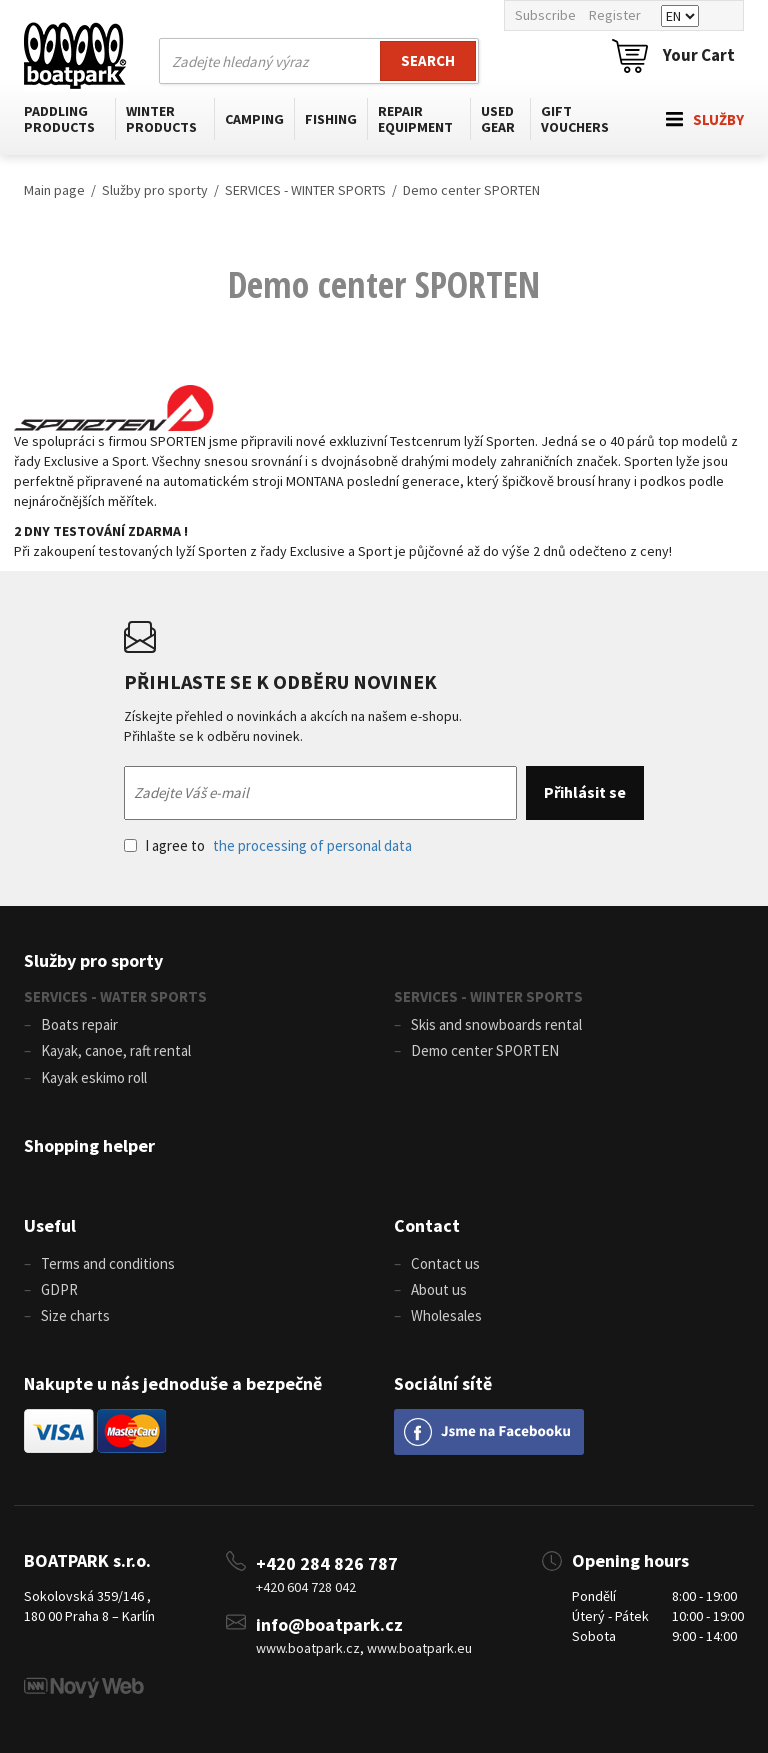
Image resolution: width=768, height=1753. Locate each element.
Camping (254, 119)
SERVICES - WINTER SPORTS (305, 190)
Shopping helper (89, 1145)
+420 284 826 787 (327, 1563)
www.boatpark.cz (308, 1648)
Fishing (331, 119)
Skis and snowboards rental (496, 1024)
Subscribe (545, 15)
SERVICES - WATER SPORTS (115, 996)
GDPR (59, 1289)
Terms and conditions (108, 1263)
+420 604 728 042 (306, 1587)
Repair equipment (415, 119)
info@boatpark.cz (329, 1624)
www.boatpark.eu (419, 1648)
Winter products (161, 119)
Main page (54, 190)
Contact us (445, 1263)
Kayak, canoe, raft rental (116, 1050)
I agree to (268, 845)
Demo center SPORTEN (471, 190)
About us (439, 1289)
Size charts (75, 1315)
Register (615, 15)
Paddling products (59, 119)
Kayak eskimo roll (94, 1077)
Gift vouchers (575, 119)
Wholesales (446, 1315)
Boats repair (79, 1024)
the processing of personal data (312, 845)
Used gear (498, 119)
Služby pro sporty (155, 190)
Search (428, 60)
